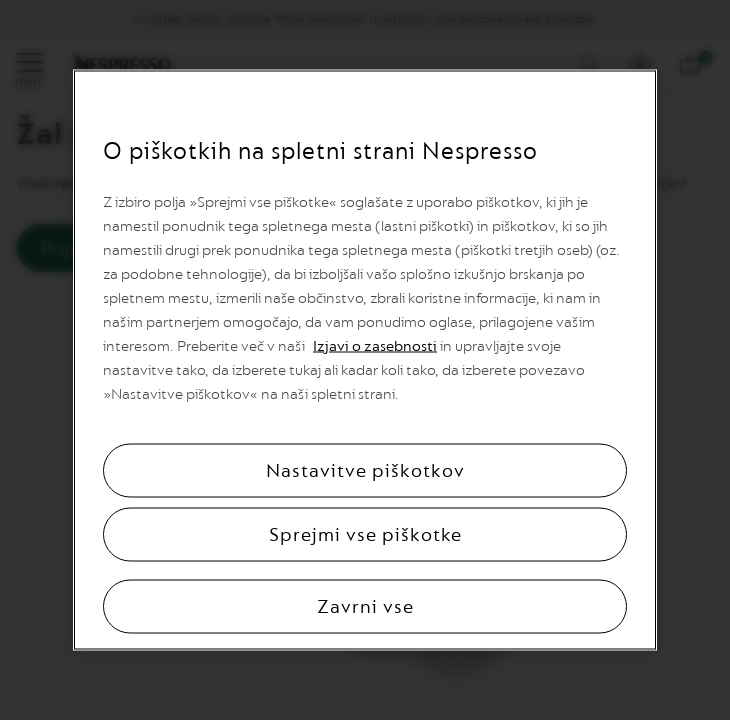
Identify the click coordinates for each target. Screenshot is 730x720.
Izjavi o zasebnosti (375, 346)
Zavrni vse (365, 607)
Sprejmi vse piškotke (365, 535)
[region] (365, 360)
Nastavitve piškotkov (365, 471)
